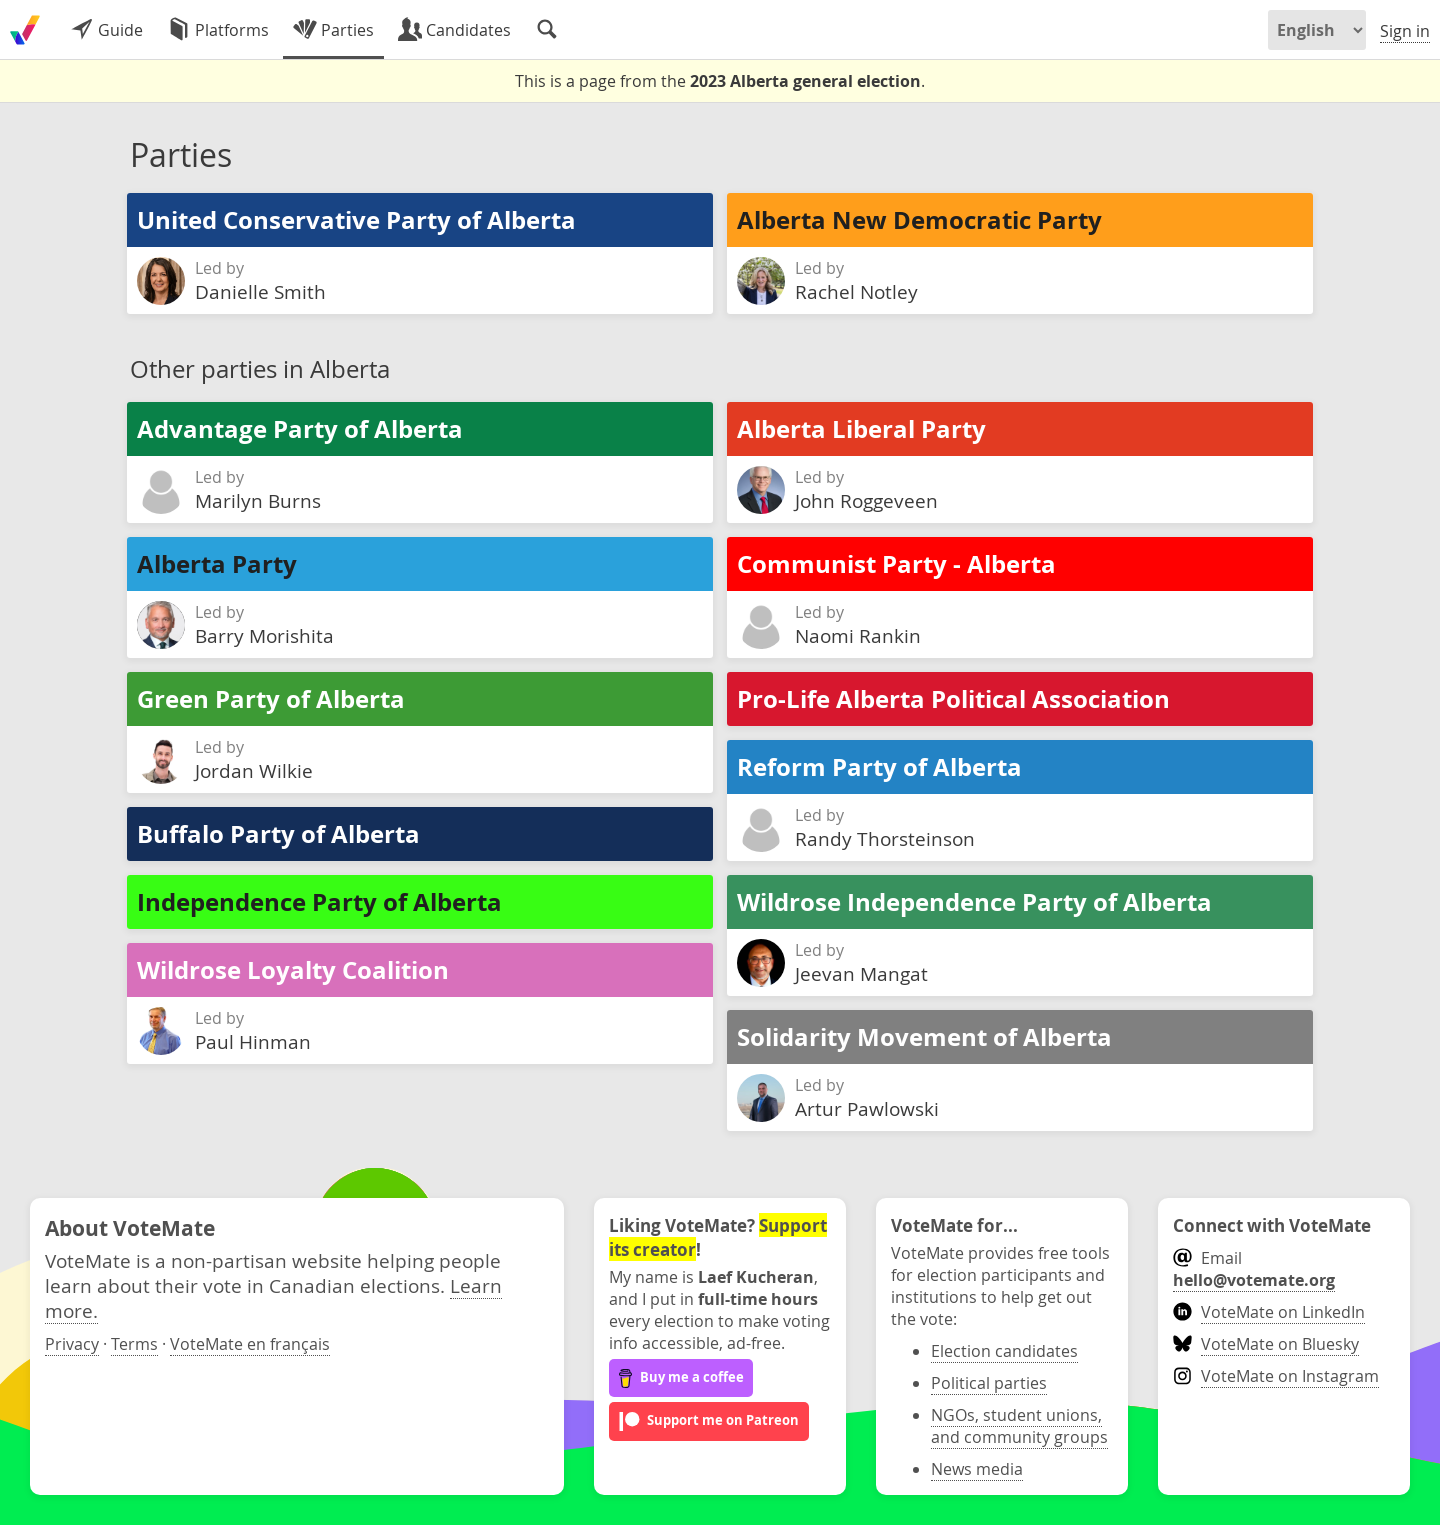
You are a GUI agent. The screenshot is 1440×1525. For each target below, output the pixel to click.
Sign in (1405, 31)
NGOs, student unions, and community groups (1019, 1426)
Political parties (989, 1383)
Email (1254, 1269)
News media (977, 1469)
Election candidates (1004, 1351)
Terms (134, 1344)
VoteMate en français (250, 1344)
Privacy (72, 1344)
